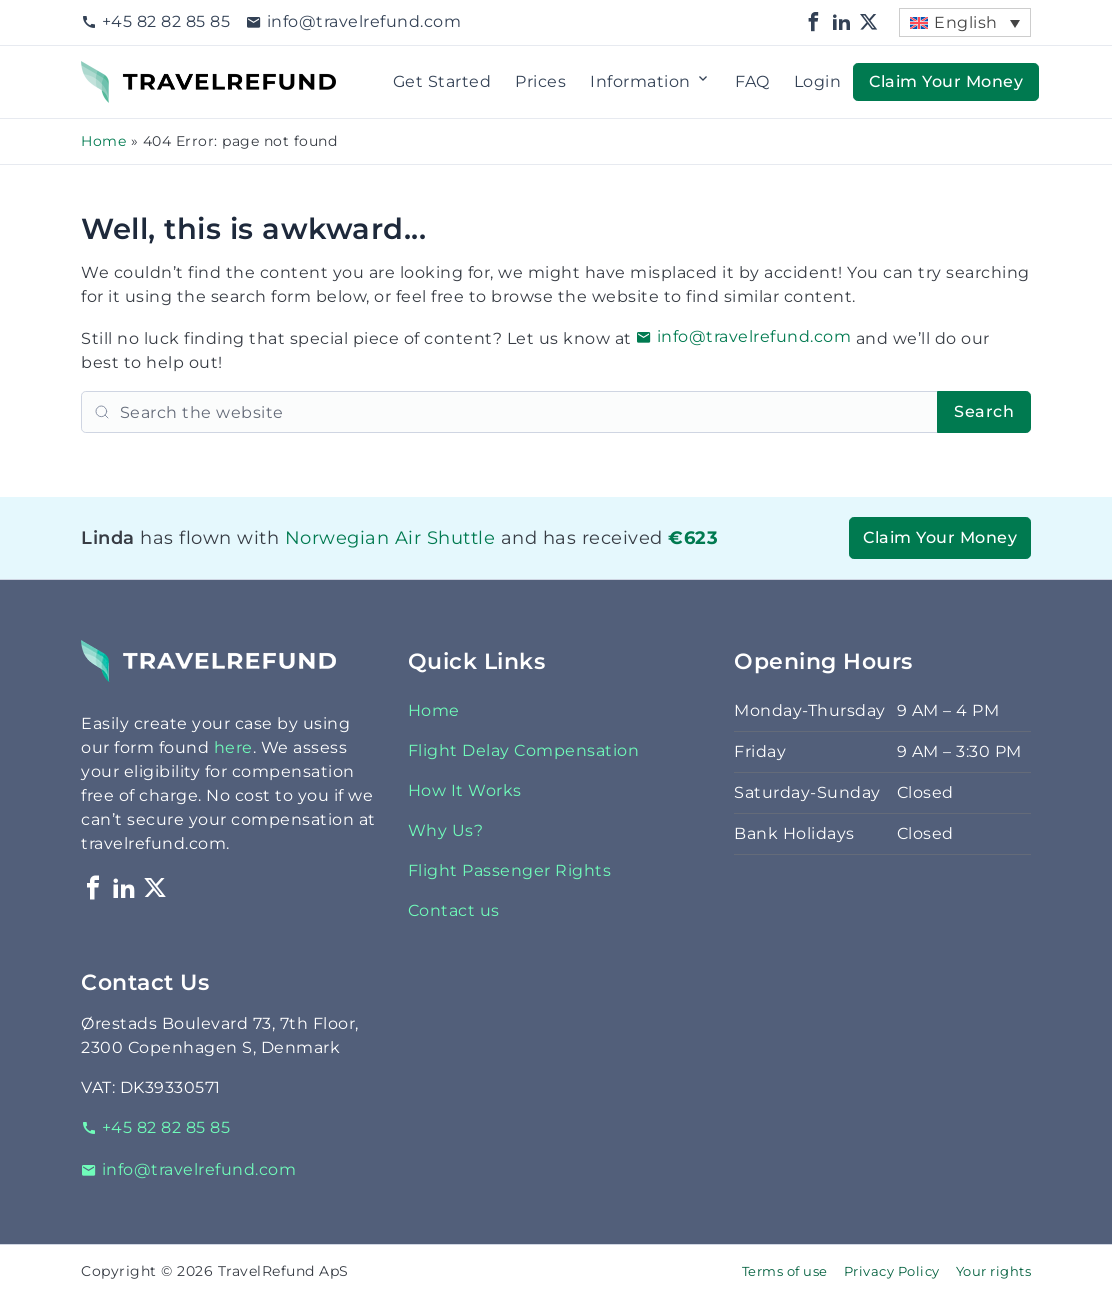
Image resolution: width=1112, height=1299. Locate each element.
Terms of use (785, 1271)
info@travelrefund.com (353, 21)
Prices (540, 81)
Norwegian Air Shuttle (390, 537)
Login (818, 81)
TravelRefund (137, 72)
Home (103, 141)
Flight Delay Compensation (524, 750)
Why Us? (446, 830)
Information (650, 82)
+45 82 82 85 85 (155, 21)
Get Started (442, 81)
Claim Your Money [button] (946, 81)
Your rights (994, 1271)
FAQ (752, 81)
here (233, 747)
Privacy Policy (892, 1271)
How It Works (465, 790)
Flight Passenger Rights (510, 870)
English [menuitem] (966, 22)
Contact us (454, 910)
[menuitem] (965, 22)
